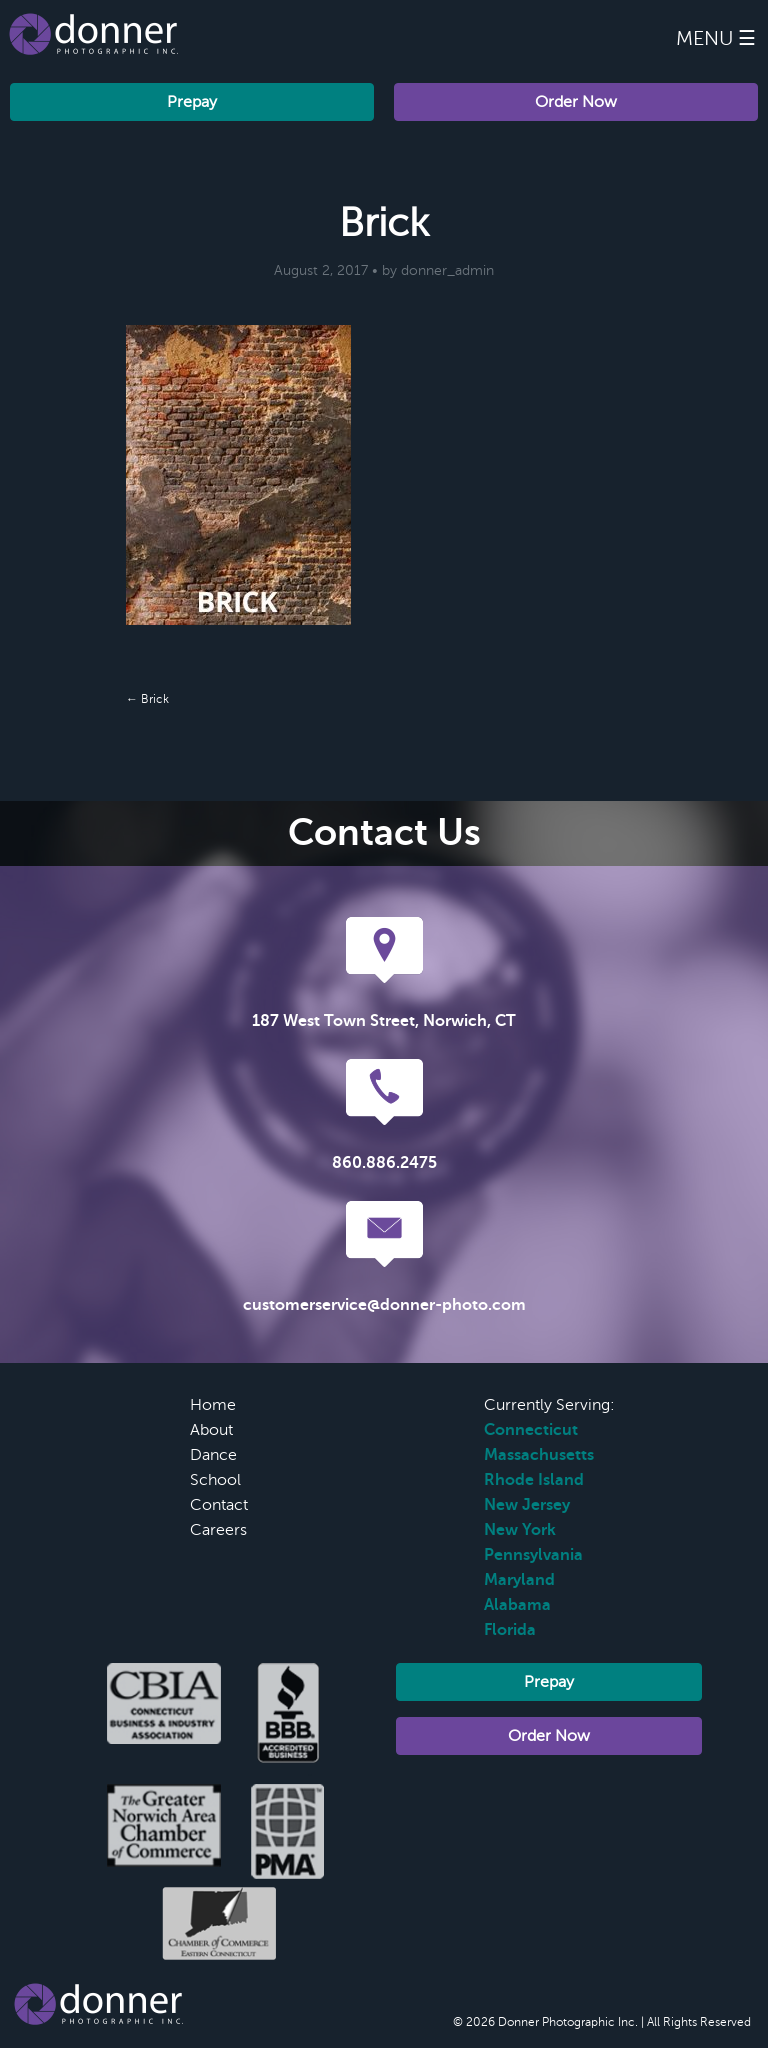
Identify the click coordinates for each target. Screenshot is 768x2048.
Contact (219, 1505)
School (215, 1480)
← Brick (147, 699)
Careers (218, 1530)
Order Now (576, 102)
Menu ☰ (716, 38)
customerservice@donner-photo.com (384, 1305)
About (211, 1430)
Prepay (192, 102)
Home (213, 1405)
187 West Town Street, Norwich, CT (384, 1021)
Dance (213, 1455)
